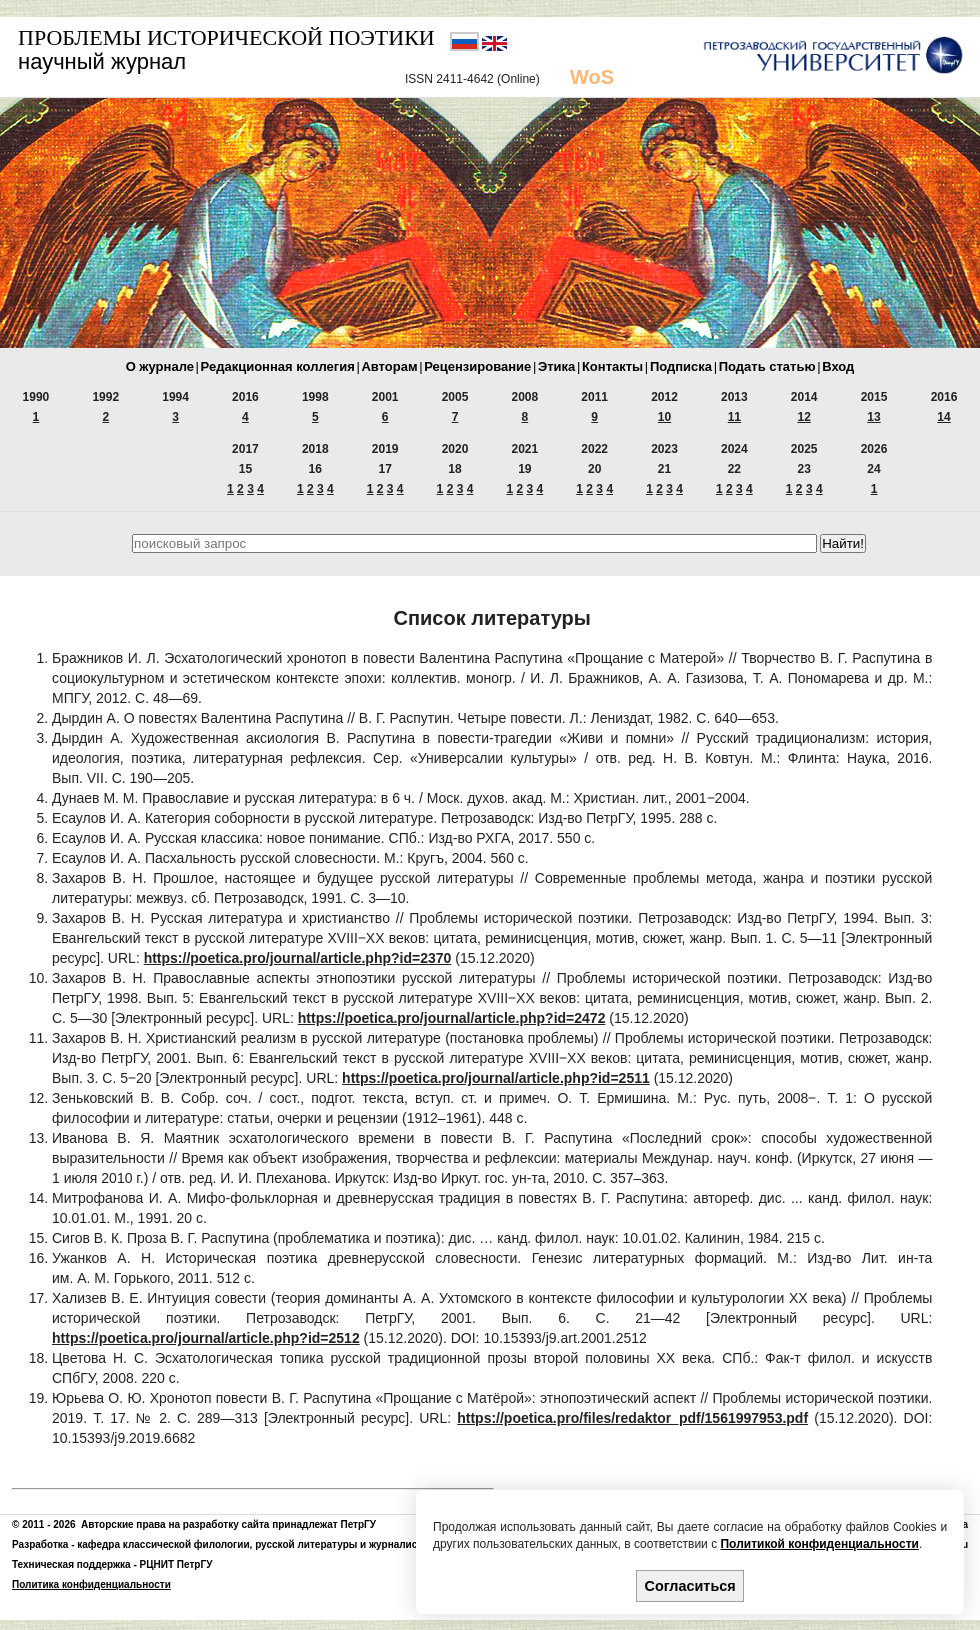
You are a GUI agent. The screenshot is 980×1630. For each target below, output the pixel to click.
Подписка (681, 366)
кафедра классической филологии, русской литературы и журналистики (258, 1544)
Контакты (612, 366)
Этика (556, 366)
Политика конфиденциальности (91, 1584)
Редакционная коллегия (278, 366)
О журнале (160, 366)
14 (943, 417)
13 (873, 417)
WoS (592, 77)
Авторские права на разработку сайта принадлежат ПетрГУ (228, 1524)
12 (804, 417)
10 (664, 417)
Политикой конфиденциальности (819, 1544)
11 (734, 417)
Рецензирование (477, 366)
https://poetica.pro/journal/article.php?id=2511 (496, 1078)
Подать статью (767, 366)
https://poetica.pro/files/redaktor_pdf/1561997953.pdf (632, 1418)
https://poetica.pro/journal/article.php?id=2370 (298, 958)
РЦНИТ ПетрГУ (176, 1564)
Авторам (389, 366)
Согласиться (690, 1586)
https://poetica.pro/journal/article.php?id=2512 (206, 1338)
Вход (838, 366)
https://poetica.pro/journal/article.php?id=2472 (452, 1018)
